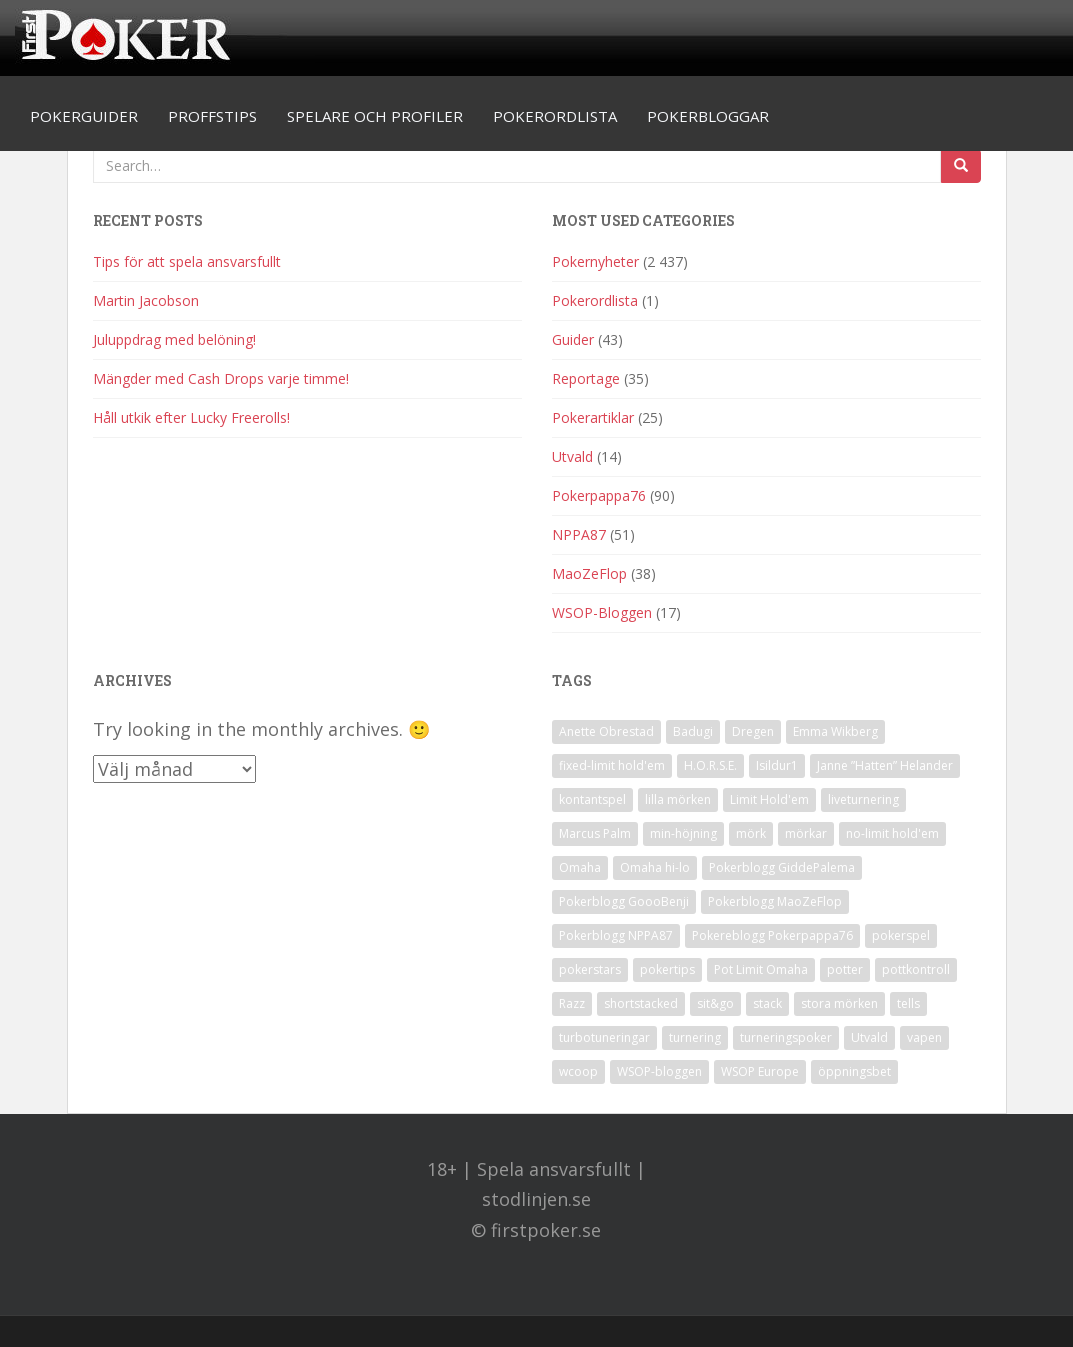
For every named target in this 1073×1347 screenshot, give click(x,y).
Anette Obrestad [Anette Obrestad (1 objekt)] (606, 731)
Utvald (572, 456)
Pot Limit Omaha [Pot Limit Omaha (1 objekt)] (761, 969)
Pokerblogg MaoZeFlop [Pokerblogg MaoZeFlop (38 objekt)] (775, 901)
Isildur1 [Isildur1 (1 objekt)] (777, 765)
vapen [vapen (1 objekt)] (924, 1037)
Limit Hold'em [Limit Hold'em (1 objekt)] (769, 799)
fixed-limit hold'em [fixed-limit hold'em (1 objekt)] (612, 765)
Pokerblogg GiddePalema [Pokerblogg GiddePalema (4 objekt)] (782, 867)
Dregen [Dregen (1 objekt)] (753, 731)
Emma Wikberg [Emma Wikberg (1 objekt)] (835, 731)
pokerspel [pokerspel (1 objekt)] (901, 935)
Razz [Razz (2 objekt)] (572, 1003)
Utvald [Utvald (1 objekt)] (869, 1037)
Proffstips (212, 116)
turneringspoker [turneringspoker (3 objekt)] (786, 1037)
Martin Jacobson (146, 300)
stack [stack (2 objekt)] (767, 1003)
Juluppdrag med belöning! (174, 339)
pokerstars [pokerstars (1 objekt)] (590, 969)
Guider (573, 339)
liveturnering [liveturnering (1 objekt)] (863, 799)
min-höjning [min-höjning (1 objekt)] (683, 833)
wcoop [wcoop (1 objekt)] (578, 1071)
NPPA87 (579, 534)
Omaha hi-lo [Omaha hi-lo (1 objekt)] (655, 867)
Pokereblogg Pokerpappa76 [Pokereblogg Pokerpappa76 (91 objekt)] (772, 935)
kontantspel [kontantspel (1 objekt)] (592, 799)
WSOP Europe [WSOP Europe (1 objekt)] (760, 1071)
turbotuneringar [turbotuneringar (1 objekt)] (604, 1037)
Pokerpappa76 (599, 495)
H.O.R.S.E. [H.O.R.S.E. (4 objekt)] (710, 765)
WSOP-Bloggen (602, 612)
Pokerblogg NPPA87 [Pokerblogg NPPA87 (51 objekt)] (616, 935)
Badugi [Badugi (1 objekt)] (693, 731)
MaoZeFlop (589, 573)
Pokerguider (84, 116)
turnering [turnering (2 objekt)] (695, 1037)
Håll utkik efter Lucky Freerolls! (191, 417)
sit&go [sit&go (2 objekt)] (715, 1003)
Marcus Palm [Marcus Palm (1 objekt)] (595, 833)
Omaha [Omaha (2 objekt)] (580, 867)
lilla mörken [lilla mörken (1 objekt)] (678, 799)
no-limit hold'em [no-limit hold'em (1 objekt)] (892, 833)
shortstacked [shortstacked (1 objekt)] (641, 1003)
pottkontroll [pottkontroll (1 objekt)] (916, 969)
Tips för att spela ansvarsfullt (187, 261)
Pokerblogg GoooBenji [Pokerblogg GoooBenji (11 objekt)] (624, 901)
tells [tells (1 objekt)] (908, 1003)
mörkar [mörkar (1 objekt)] (806, 833)
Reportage (586, 378)
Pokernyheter (595, 261)
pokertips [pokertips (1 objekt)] (667, 969)
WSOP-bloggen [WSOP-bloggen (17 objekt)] (659, 1071)
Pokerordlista (555, 116)
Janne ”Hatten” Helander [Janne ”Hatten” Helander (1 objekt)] (885, 765)
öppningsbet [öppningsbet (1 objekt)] (854, 1071)
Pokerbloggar (708, 116)
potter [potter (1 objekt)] (845, 969)
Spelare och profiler (375, 116)
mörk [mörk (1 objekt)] (751, 833)
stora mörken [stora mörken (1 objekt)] (839, 1003)
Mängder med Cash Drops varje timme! (221, 378)
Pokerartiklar (593, 417)
